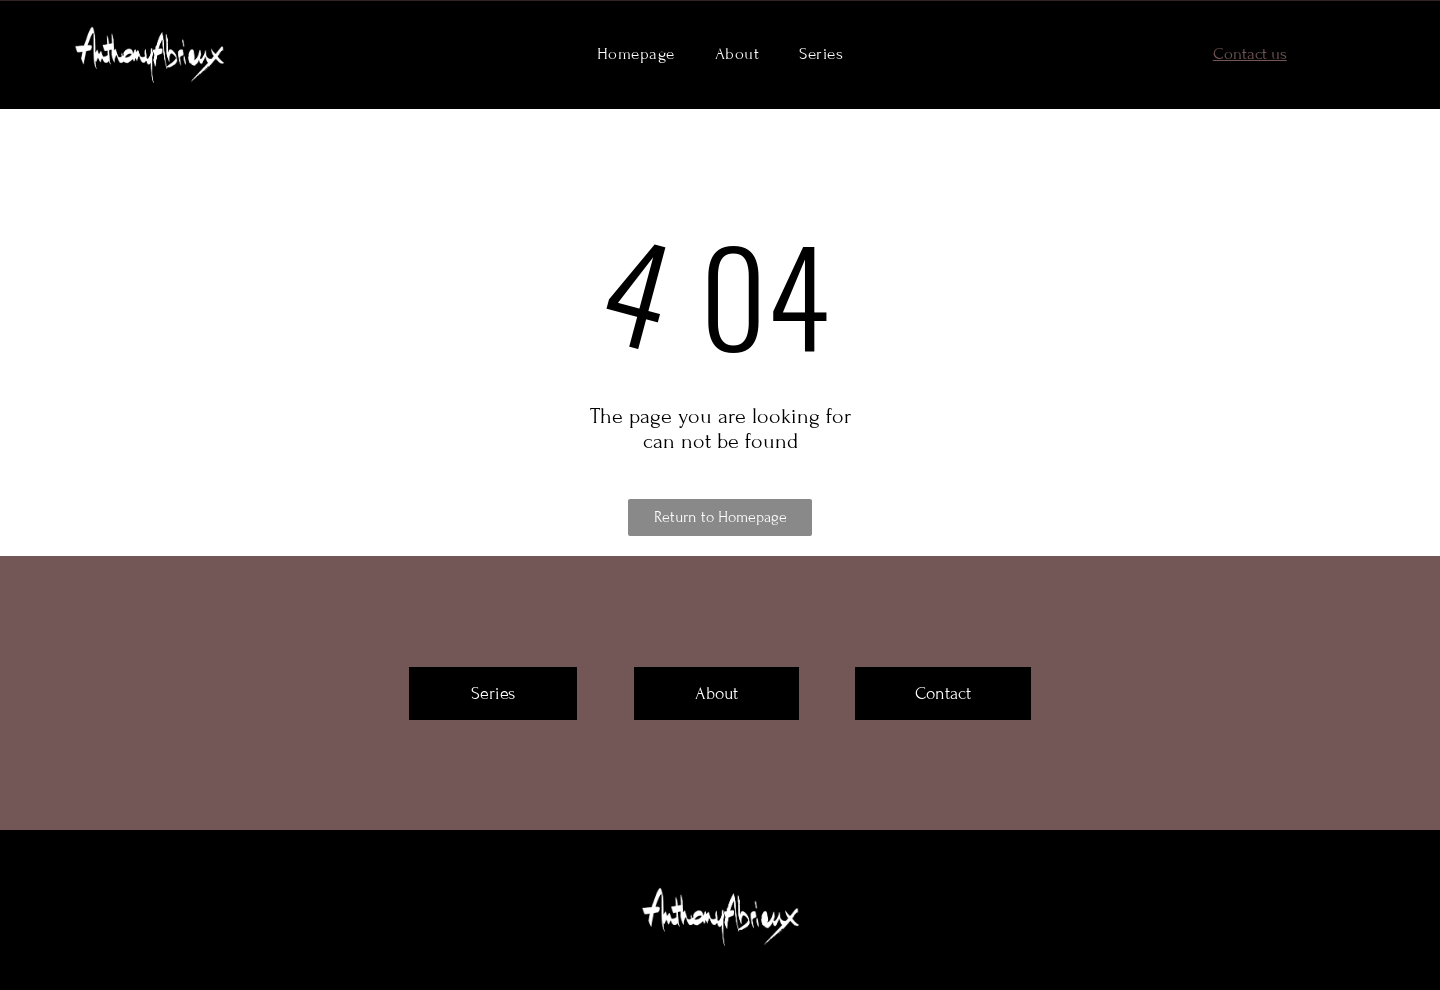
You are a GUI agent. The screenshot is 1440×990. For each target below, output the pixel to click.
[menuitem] (636, 54)
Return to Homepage (720, 517)
